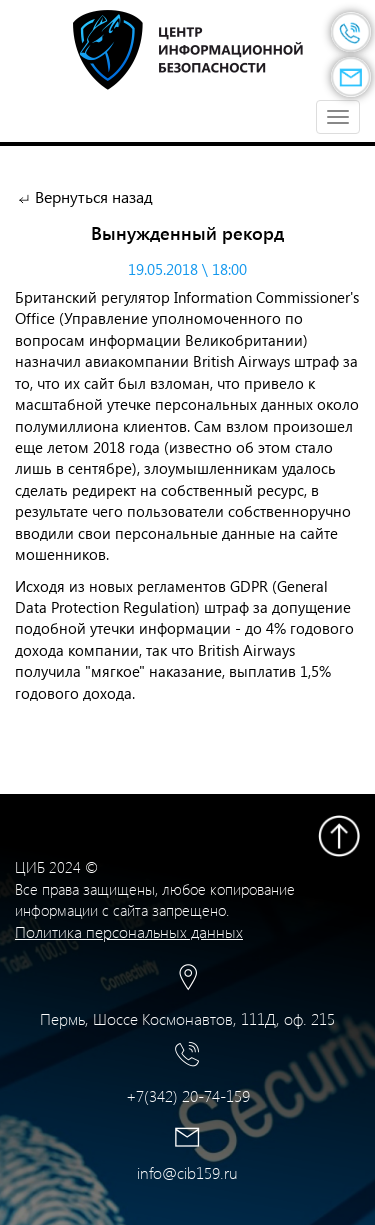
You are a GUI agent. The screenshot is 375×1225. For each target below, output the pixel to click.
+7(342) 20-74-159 (188, 1095)
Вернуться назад (94, 196)
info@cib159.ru (187, 1172)
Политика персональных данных (129, 931)
